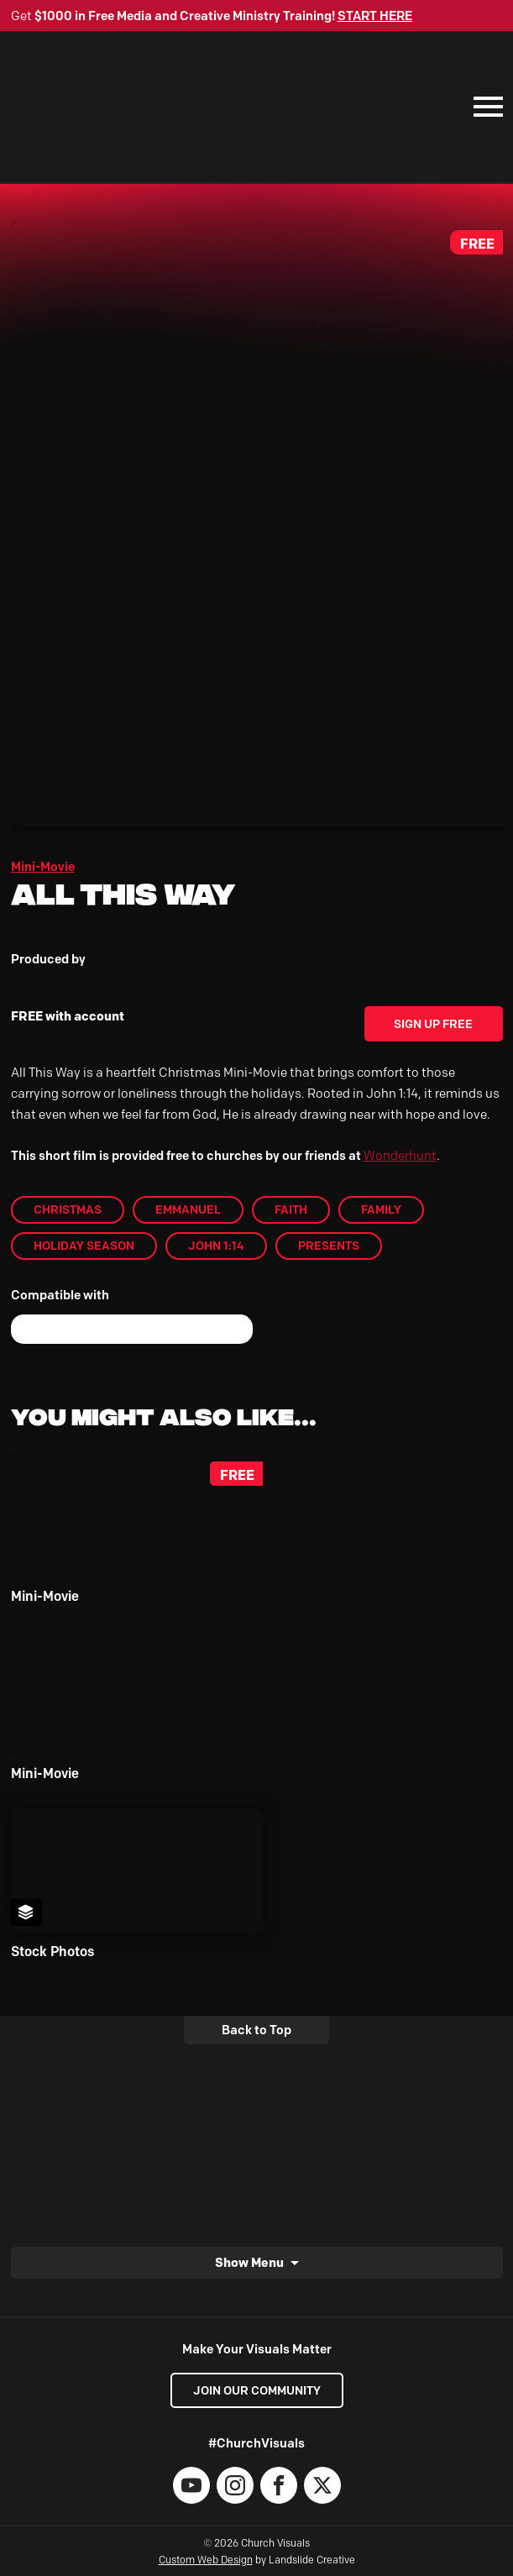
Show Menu (249, 2262)
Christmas (68, 1209)
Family (381, 1209)
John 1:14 (216, 1245)
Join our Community (257, 2390)
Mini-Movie (43, 866)
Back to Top (256, 2030)
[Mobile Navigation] (484, 106)
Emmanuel (188, 1209)
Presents (328, 1245)
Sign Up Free (433, 1023)
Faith (291, 1209)
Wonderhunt (400, 1155)
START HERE (375, 16)
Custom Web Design (206, 2559)
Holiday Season (84, 1245)
